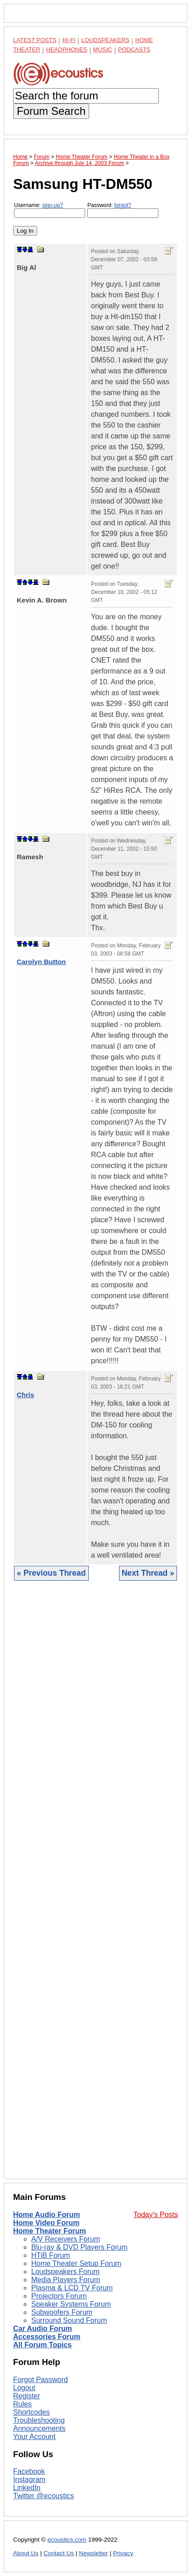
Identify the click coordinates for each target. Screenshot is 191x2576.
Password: (122, 210)
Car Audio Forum (42, 2328)
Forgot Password (40, 2379)
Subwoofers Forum (61, 2312)
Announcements (39, 2428)
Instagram (29, 2479)
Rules (22, 2404)
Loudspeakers (105, 40)
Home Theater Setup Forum (76, 2263)
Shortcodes (31, 2412)
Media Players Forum (65, 2280)
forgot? (122, 205)
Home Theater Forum (49, 2231)
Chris (25, 1395)
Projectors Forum (59, 2296)
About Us (25, 2553)
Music (102, 49)
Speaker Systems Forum (71, 2304)
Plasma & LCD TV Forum (72, 2288)
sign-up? (52, 205)
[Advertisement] (95, 1887)
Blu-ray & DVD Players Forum (79, 2247)
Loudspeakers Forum (65, 2271)
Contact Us (58, 2553)
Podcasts (134, 49)
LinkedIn (27, 2487)
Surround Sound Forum (69, 2320)
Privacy (123, 2553)
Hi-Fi (69, 40)
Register (26, 2396)
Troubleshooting (39, 2420)
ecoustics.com (67, 2539)
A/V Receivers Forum (65, 2239)
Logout (24, 2388)
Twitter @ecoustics (43, 2496)
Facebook (29, 2471)
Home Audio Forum (46, 2214)
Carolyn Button (41, 961)
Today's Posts (156, 2214)
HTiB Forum (50, 2255)
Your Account (34, 2436)
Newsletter (93, 2553)
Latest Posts (35, 40)
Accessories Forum (47, 2337)
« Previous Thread (51, 1573)
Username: (49, 210)
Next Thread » (148, 1573)
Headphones (66, 49)
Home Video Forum (46, 2223)
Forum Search (51, 111)
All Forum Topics (42, 2345)
